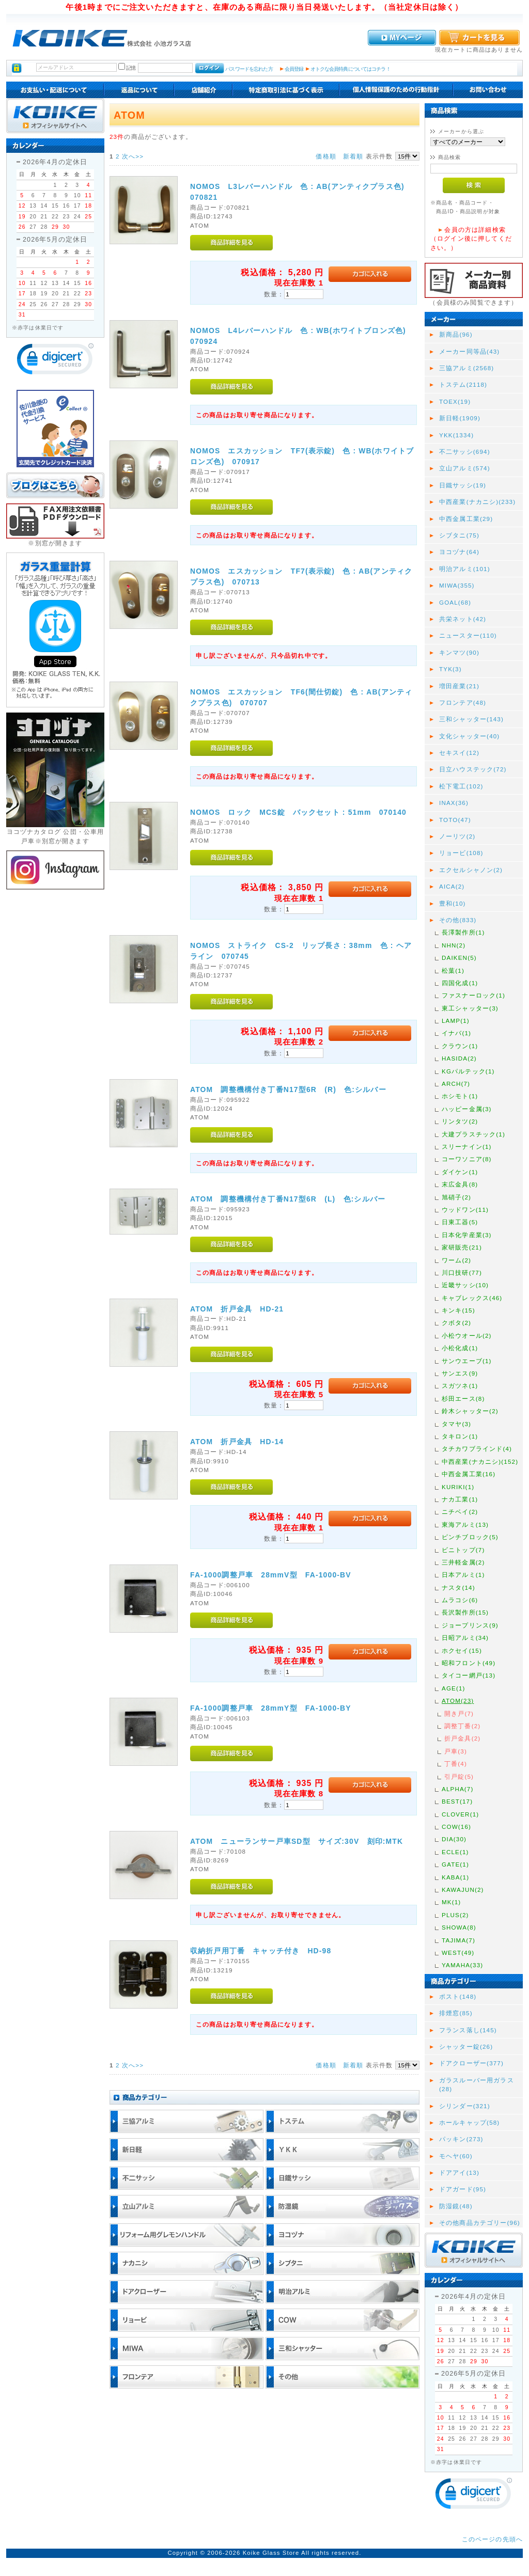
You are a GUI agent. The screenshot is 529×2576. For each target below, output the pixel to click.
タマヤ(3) (456, 1423)
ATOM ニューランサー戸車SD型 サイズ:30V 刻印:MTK (296, 1841)
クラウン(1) (460, 1045)
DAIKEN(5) (459, 957)
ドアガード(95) (462, 2189)
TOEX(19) (455, 401)
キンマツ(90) (459, 652)
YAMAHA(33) (462, 1965)
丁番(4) (455, 1763)
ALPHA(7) (457, 1788)
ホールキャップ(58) (469, 2122)
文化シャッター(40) (469, 736)
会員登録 (294, 69)
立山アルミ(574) (464, 468)
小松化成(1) (460, 1348)
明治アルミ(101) (464, 568)
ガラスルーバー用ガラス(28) (476, 2084)
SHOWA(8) (459, 1927)
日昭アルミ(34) (465, 1637)
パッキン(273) (461, 2139)
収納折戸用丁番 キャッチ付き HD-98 (260, 1951)
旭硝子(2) (456, 1197)
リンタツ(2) (460, 1121)
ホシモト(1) (460, 1096)
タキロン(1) (460, 1436)
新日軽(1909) (459, 418)
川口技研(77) (462, 1272)
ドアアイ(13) (459, 2172)
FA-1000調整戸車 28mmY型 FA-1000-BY (270, 1708)
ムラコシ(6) (460, 1600)
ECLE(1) (455, 1851)
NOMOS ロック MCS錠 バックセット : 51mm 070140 (298, 812)
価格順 (326, 156)
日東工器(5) (460, 1222)
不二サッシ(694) (464, 451)
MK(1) (451, 1902)
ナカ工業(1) (460, 1499)
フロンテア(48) (462, 702)
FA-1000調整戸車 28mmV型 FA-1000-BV (270, 1575)
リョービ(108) (461, 852)
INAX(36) (454, 802)
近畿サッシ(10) (465, 1285)
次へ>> (133, 156)
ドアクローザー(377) (471, 2063)
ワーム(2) (456, 1260)
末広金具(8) (460, 1184)
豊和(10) (452, 903)
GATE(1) (455, 1864)
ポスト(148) (457, 1996)
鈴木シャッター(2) (470, 1411)
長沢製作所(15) (465, 1612)
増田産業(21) (459, 686)
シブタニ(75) (459, 535)
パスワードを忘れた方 (248, 69)
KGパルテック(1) (468, 1071)
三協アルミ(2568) (466, 368)
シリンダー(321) (464, 2106)
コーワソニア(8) (467, 1159)
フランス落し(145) (468, 2030)
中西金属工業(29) (466, 518)
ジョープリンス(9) (470, 1625)
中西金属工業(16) (468, 1474)
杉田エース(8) (463, 1398)
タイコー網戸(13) (468, 1675)
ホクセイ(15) (462, 1650)
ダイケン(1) (460, 1171)
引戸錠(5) (459, 1776)
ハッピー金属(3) (467, 1108)
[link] (55, 361)
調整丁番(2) (462, 1725)
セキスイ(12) (459, 752)
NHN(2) (453, 945)
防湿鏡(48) (456, 2206)
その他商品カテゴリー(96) (479, 2222)
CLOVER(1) (460, 1814)
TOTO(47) (455, 819)
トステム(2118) (463, 384)
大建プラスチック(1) (473, 1134)
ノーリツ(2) (457, 836)
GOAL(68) (455, 602)
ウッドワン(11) (465, 1209)
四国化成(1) (460, 982)
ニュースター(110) (468, 635)
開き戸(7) (459, 1713)
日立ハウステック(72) (473, 769)
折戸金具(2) (462, 1738)
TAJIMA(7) (458, 1940)
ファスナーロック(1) (473, 995)
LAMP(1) (456, 1020)
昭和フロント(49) (468, 1663)
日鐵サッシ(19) (462, 485)
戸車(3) (455, 1751)
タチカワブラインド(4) (477, 1448)
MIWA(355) (457, 585)
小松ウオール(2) (467, 1335)
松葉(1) (453, 970)
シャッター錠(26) (466, 2046)
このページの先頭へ (492, 2539)
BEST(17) (457, 1801)
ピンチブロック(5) (470, 1537)
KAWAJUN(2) (463, 1889)
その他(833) (457, 919)
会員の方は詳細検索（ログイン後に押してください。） (471, 238)
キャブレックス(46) (472, 1297)
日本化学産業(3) (467, 1234)
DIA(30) (454, 1839)
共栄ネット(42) (462, 618)
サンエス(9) (460, 1373)
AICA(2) (451, 886)
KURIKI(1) (458, 1486)
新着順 (353, 156)
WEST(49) (458, 1952)
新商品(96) (456, 334)
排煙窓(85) (456, 2013)
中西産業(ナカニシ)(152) (480, 1461)
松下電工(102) (461, 786)
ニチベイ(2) (460, 1511)
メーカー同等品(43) (469, 351)
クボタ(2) (456, 1322)
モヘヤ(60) (456, 2156)
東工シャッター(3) (470, 1008)
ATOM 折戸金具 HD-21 (237, 1309)
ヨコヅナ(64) (459, 551)
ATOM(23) (458, 1700)
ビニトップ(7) (463, 1549)
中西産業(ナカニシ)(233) (477, 501)
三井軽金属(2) (463, 1562)
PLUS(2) (455, 1914)
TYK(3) (450, 669)
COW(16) (456, 1826)
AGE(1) (453, 1688)
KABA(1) (455, 1877)
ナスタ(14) (458, 1587)
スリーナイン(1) (467, 1146)
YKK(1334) (456, 435)
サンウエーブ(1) (467, 1360)
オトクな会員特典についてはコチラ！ (350, 69)
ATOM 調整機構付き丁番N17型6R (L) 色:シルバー (287, 1199)
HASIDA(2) (459, 1058)
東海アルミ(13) (465, 1524)
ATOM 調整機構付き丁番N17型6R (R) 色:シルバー (288, 1089)
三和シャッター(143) (471, 719)
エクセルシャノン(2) (471, 869)
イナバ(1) (456, 1033)
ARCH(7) (456, 1083)
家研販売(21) (462, 1247)
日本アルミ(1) (463, 1574)
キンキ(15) (458, 1310)
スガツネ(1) (460, 1385)
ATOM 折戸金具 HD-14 (237, 1441)
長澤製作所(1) (463, 932)
